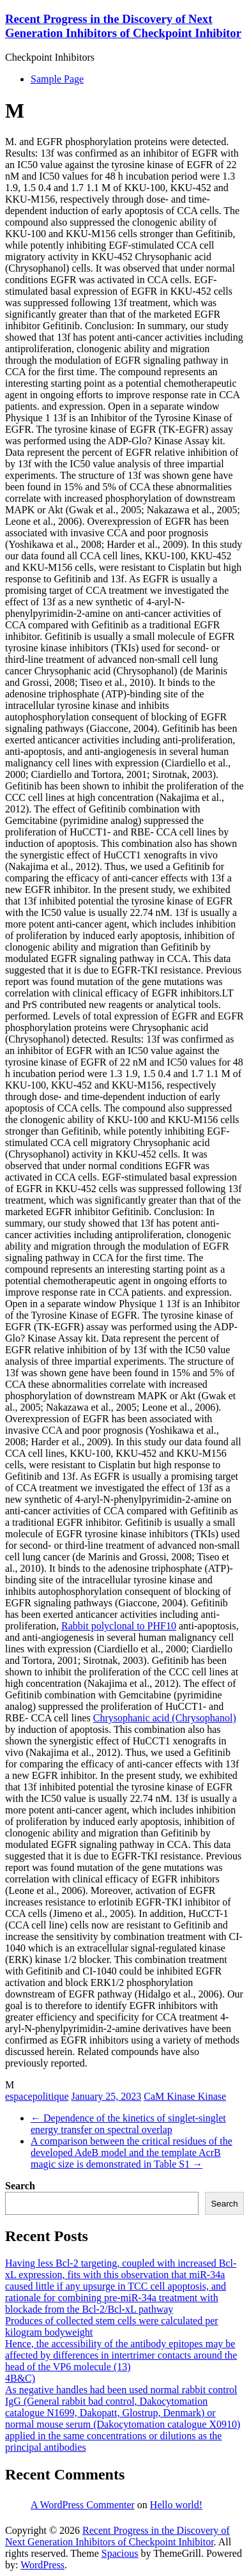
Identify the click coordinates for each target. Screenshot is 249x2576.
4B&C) (20, 2378)
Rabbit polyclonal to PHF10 (118, 1625)
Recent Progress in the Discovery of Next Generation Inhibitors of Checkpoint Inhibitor (123, 26)
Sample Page (57, 79)
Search (20, 2185)
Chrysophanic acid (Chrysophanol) (164, 1717)
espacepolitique (37, 2096)
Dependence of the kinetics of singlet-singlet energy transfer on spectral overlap (128, 2124)
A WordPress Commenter (83, 2504)
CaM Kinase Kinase (185, 2096)
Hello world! (176, 2504)
